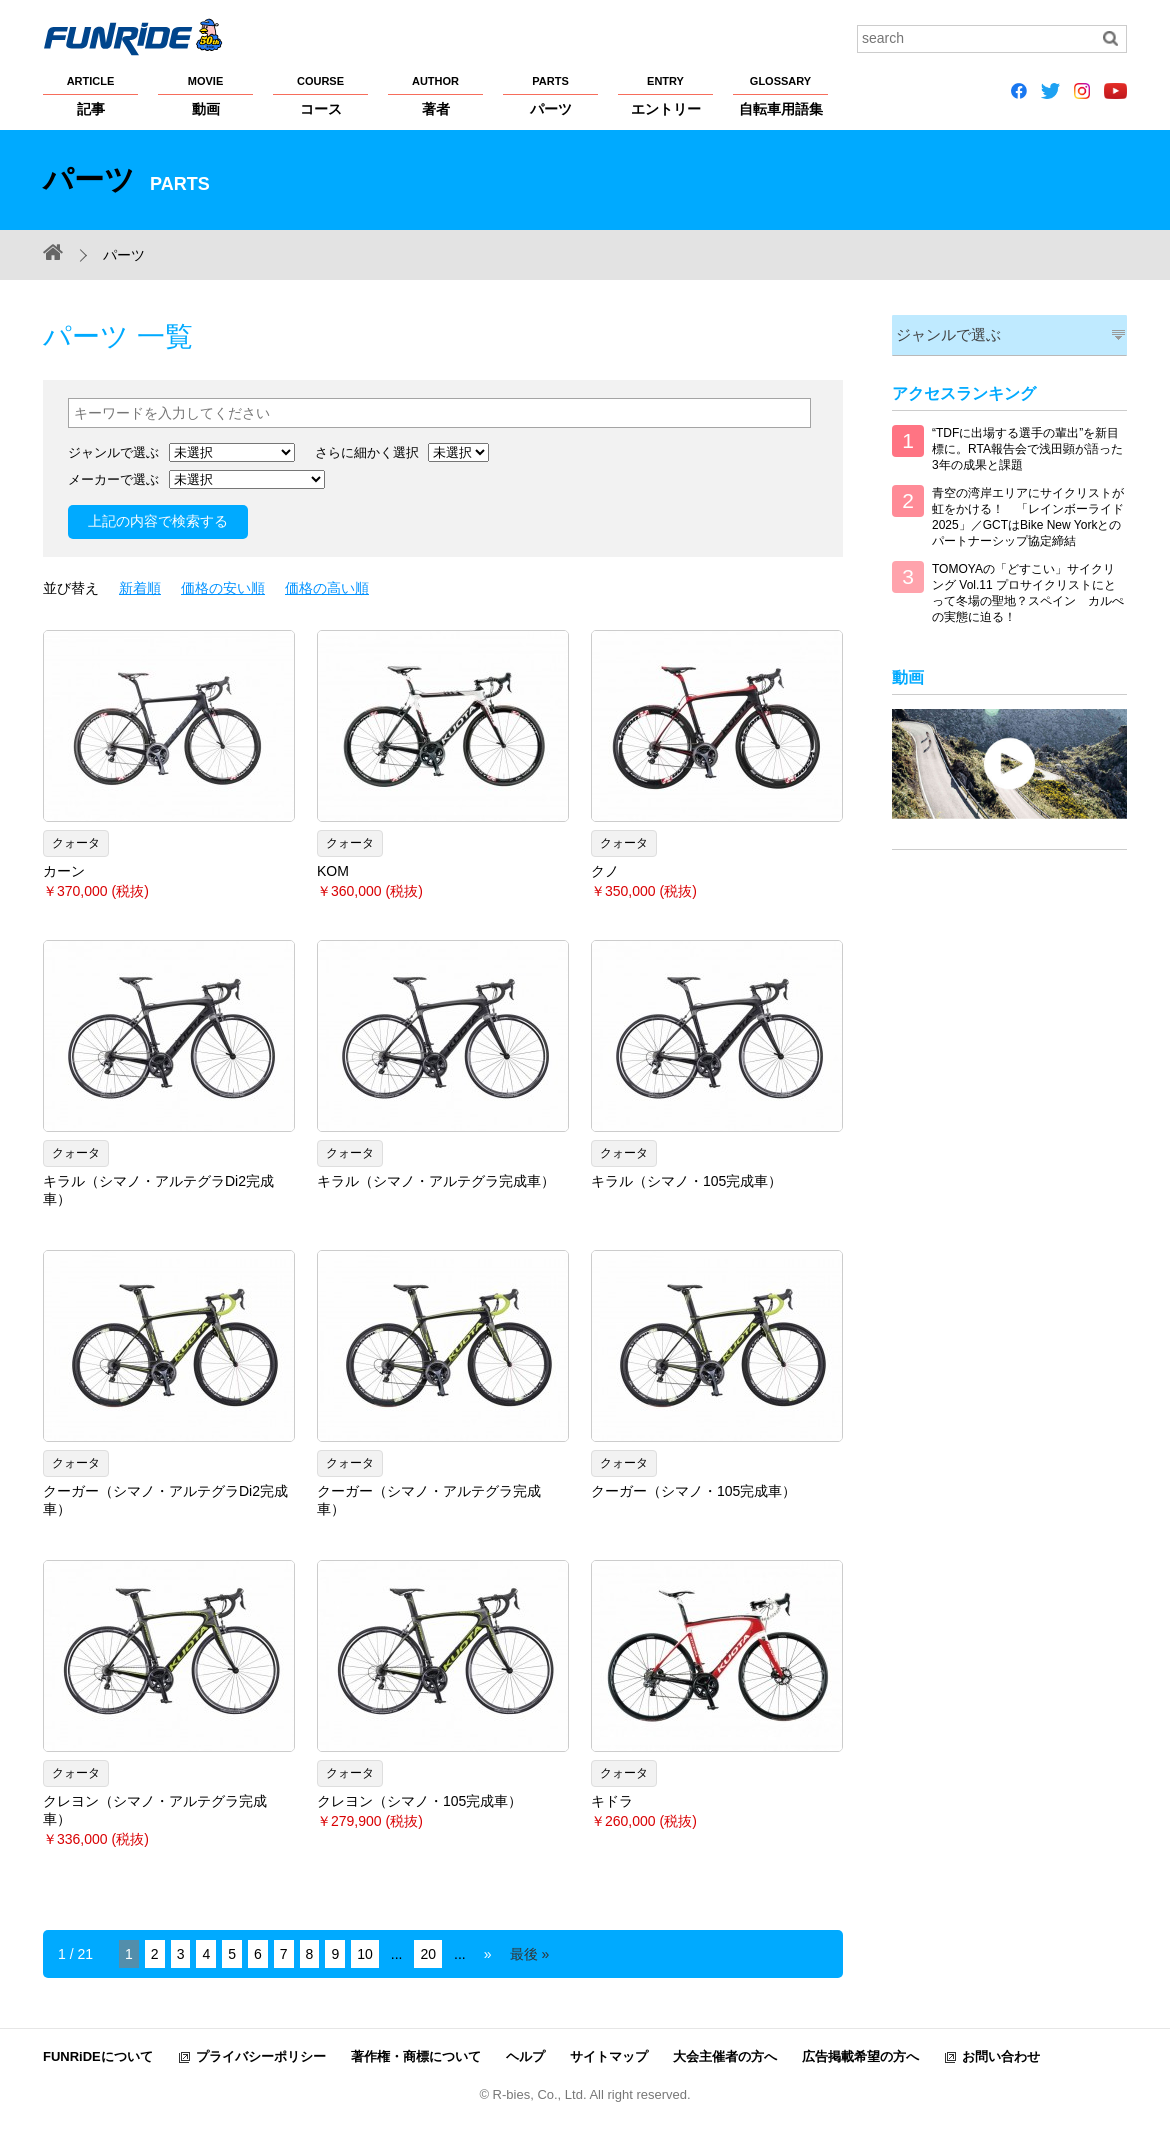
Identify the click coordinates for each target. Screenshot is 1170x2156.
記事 (90, 95)
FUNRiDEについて (98, 2056)
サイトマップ (609, 2056)
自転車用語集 (780, 95)
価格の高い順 (327, 588)
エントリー (665, 95)
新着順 (140, 588)
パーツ (550, 95)
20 (428, 1954)
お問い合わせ (1001, 2056)
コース (320, 95)
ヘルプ (525, 2056)
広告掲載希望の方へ (860, 2056)
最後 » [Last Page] (530, 1954)
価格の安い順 (223, 588)
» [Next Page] (488, 1954)
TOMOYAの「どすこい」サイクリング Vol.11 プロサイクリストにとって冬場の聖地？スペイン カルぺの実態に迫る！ (1028, 591)
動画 (205, 95)
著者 (435, 95)
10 (365, 1954)
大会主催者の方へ (725, 2056)
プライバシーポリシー (261, 2056)
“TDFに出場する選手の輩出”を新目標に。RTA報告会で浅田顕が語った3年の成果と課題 (1027, 447)
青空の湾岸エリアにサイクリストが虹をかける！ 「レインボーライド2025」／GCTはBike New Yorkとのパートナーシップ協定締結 (1028, 515)
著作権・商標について (416, 2056)
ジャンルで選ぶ (944, 333)
